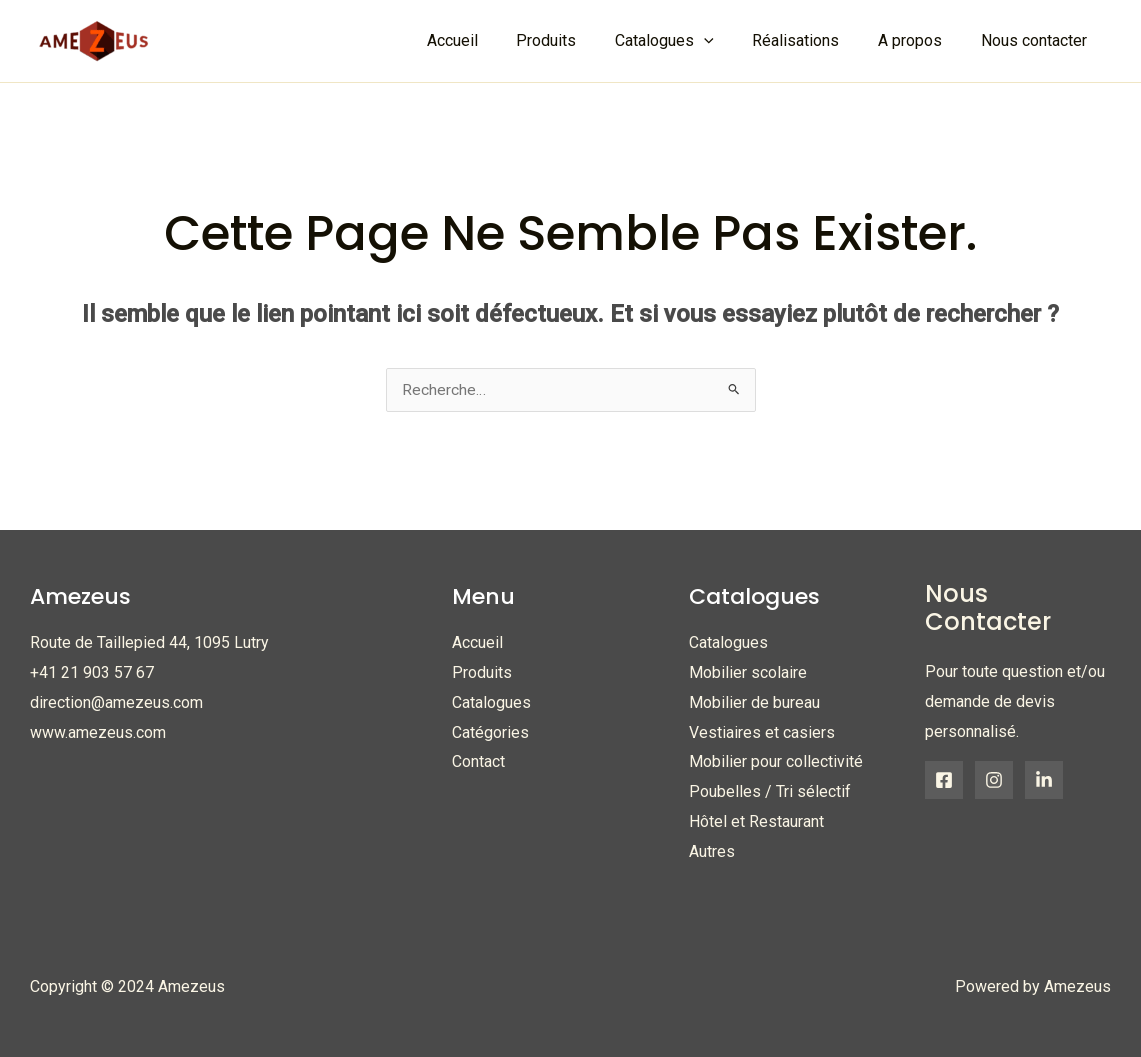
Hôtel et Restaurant (756, 821)
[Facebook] (944, 781)
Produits (576, 40)
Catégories (490, 732)
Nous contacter (1037, 40)
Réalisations (812, 40)
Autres (712, 851)
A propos (920, 40)
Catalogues (491, 702)
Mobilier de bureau (754, 702)
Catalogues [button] (687, 41)
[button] (727, 41)
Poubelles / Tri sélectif (770, 792)
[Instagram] (994, 781)
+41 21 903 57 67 (92, 673)
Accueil (488, 40)
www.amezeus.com (98, 732)
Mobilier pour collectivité (776, 762)
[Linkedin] (1044, 781)
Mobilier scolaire (748, 673)
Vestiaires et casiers (762, 732)
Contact (478, 762)
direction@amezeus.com (116, 702)
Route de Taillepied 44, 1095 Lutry (149, 643)
